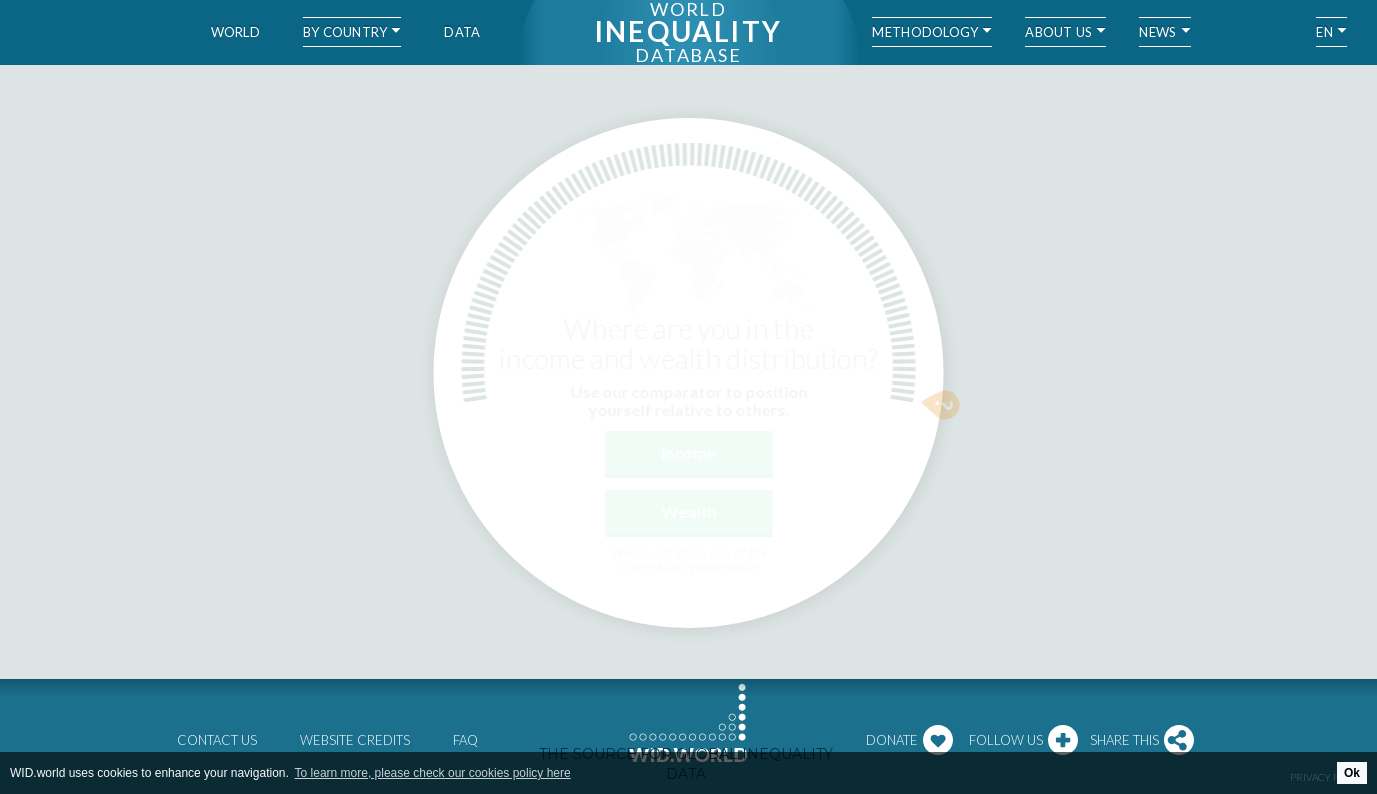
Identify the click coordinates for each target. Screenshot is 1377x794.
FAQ (465, 740)
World (235, 32)
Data (462, 32)
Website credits (355, 740)
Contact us (217, 740)
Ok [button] (1352, 773)
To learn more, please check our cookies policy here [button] (433, 773)
